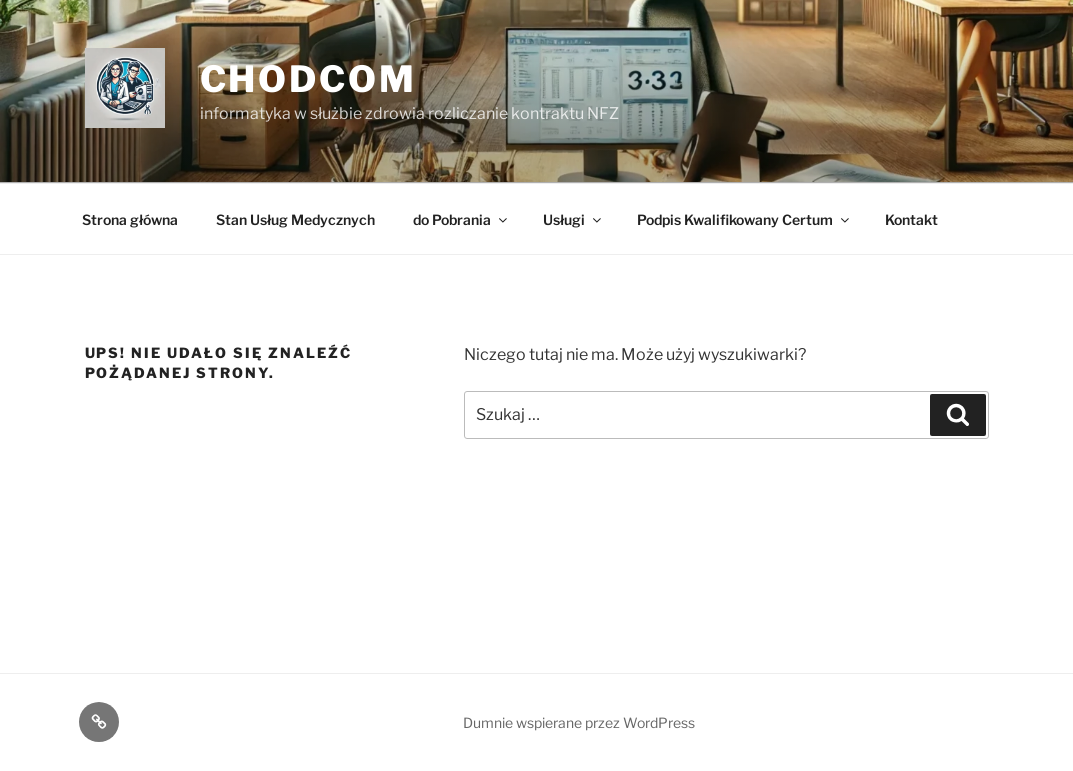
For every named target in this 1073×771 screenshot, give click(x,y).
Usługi (573, 219)
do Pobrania (461, 219)
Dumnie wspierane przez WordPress (579, 722)
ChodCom (308, 79)
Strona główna (130, 219)
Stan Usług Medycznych (295, 219)
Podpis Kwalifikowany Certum (744, 219)
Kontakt (911, 219)
